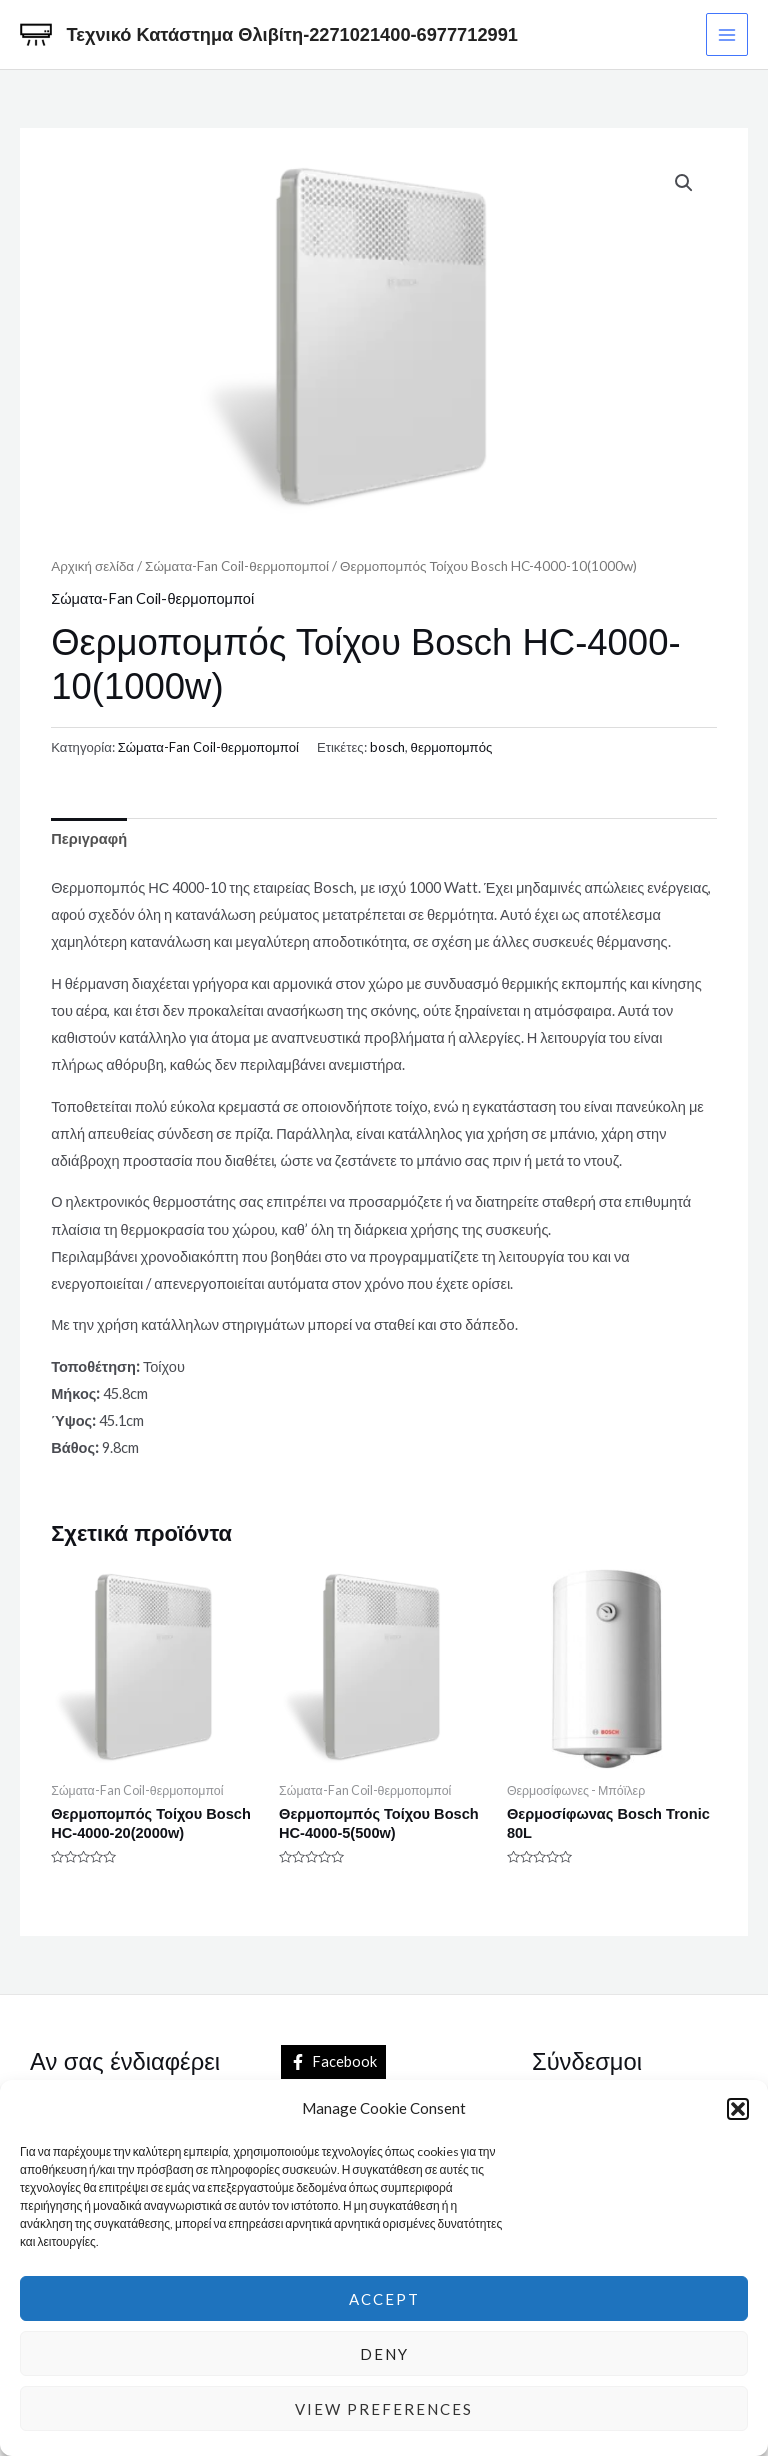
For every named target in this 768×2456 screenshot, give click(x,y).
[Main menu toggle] (727, 34)
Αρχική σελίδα (92, 566)
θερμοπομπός (452, 747)
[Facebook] (333, 2062)
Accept (384, 2299)
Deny (384, 2354)
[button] (738, 2109)
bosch (387, 747)
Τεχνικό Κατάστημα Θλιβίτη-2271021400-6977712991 (292, 34)
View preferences (384, 2409)
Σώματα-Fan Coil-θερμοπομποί (237, 566)
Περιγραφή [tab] (89, 838)
